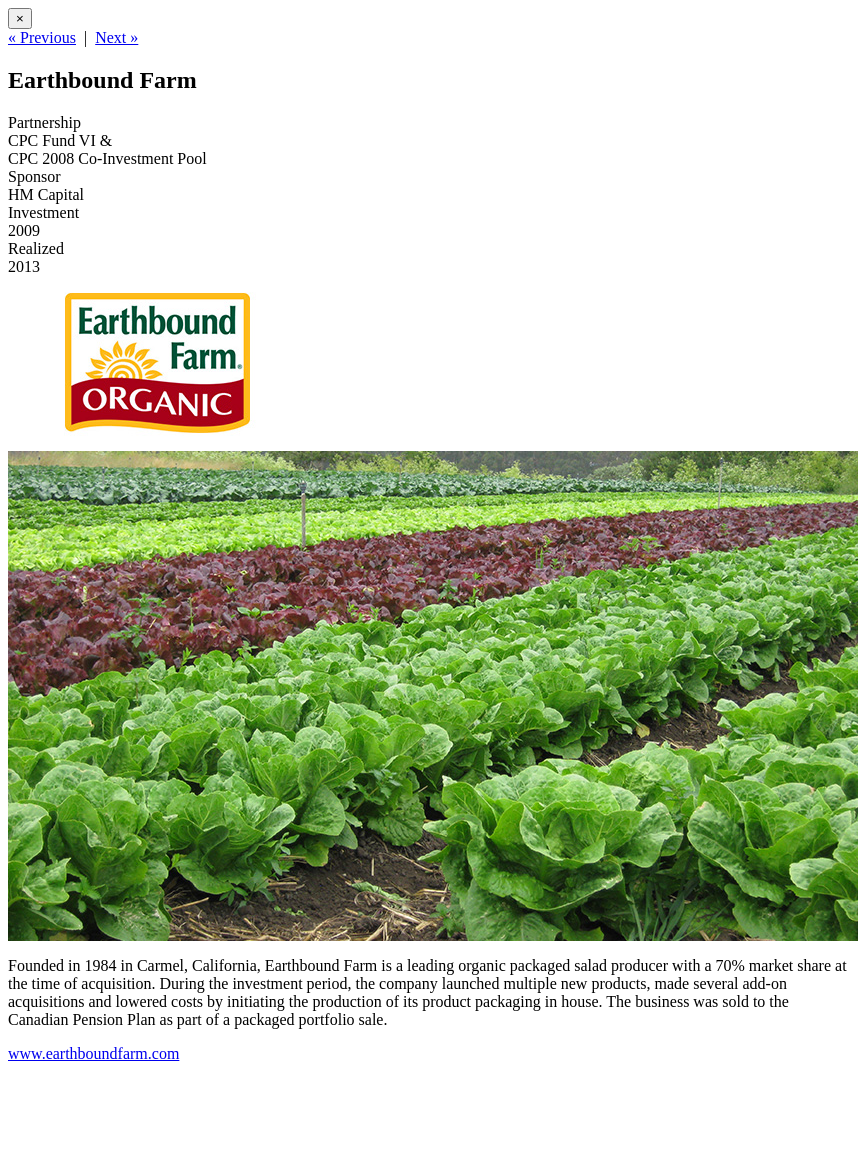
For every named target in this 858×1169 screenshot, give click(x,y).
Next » (116, 37)
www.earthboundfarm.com (93, 1053)
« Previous (42, 37)
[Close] (20, 18)
